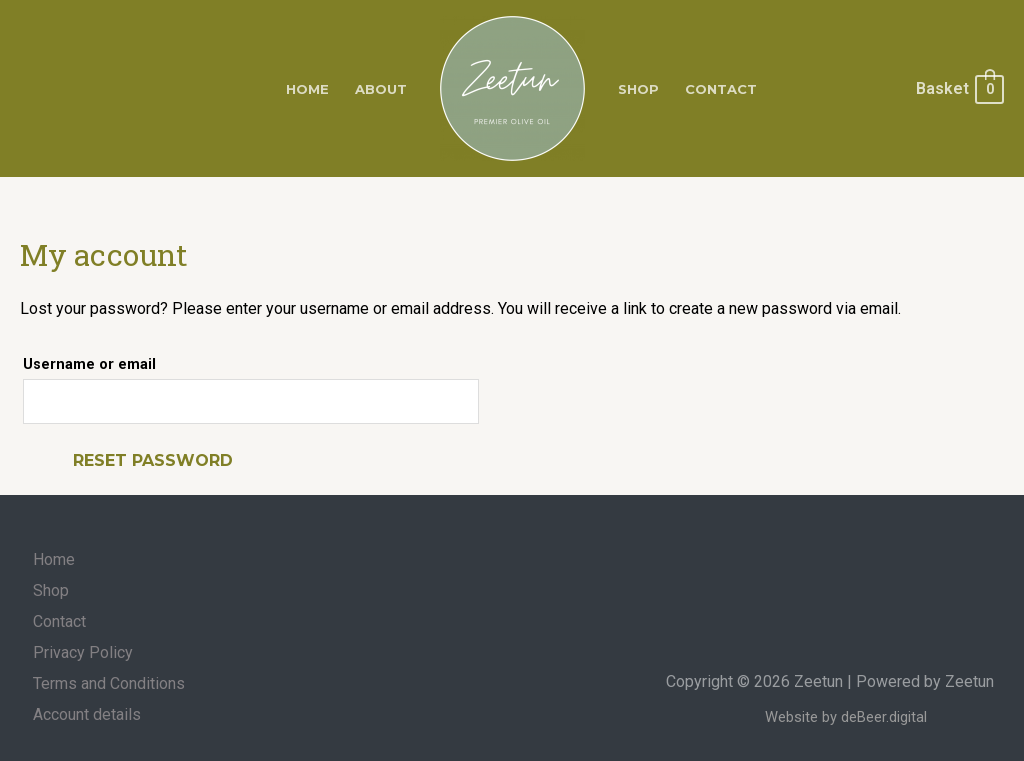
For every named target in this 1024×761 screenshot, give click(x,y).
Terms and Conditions (109, 683)
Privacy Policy (83, 652)
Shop (638, 89)
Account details (87, 714)
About (381, 89)
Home (307, 89)
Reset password (153, 460)
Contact (721, 89)
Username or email (89, 364)
